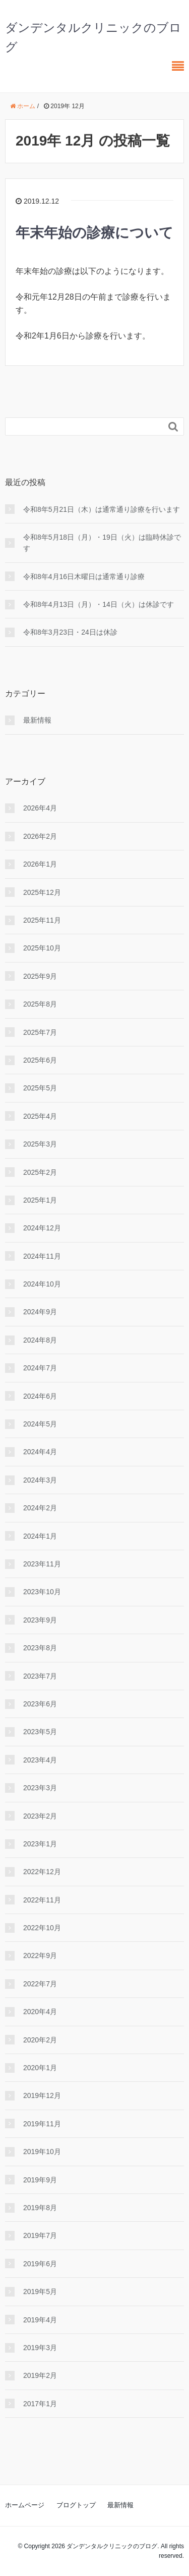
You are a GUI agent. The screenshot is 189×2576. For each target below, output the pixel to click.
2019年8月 (40, 2208)
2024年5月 (40, 1424)
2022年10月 (42, 1928)
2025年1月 (40, 1200)
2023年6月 (40, 1704)
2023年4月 (40, 1760)
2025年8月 (40, 1004)
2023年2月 (40, 1816)
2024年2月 (40, 1508)
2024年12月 (42, 1228)
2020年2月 (40, 2040)
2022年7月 (40, 1984)
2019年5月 (40, 2291)
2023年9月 (40, 1620)
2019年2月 (40, 2375)
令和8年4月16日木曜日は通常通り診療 (84, 577)
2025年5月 (40, 1088)
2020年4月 (40, 2012)
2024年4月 (40, 1452)
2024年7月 (40, 1368)
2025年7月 (40, 1032)
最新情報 (37, 720)
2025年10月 (42, 948)
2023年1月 (40, 1844)
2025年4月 (40, 1116)
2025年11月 (42, 920)
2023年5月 (40, 1732)
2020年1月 (40, 2068)
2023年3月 (40, 1788)
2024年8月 (40, 1340)
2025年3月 (40, 1144)
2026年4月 (40, 808)
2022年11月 (42, 1900)
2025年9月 (40, 976)
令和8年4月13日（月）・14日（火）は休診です (98, 604)
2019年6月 (40, 2264)
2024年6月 (40, 1396)
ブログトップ (76, 2505)
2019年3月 (40, 2348)
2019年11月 (42, 2124)
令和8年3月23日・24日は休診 (70, 632)
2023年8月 (40, 1648)
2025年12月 (42, 892)
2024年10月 (42, 1284)
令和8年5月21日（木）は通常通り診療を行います (101, 509)
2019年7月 (40, 2235)
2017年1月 (40, 2404)
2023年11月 (42, 1564)
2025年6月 (40, 1060)
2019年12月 (42, 2095)
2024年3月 (40, 1480)
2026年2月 (40, 836)
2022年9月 (40, 1955)
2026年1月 (40, 864)
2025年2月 (40, 1172)
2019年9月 (40, 2180)
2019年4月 (40, 2320)
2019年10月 (42, 2152)
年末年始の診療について (94, 233)
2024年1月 (40, 1536)
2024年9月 (40, 1312)
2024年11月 (42, 1256)
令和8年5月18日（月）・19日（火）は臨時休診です (102, 542)
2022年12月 (42, 1872)
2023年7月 (40, 1676)
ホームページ (24, 2505)
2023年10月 (42, 1592)
